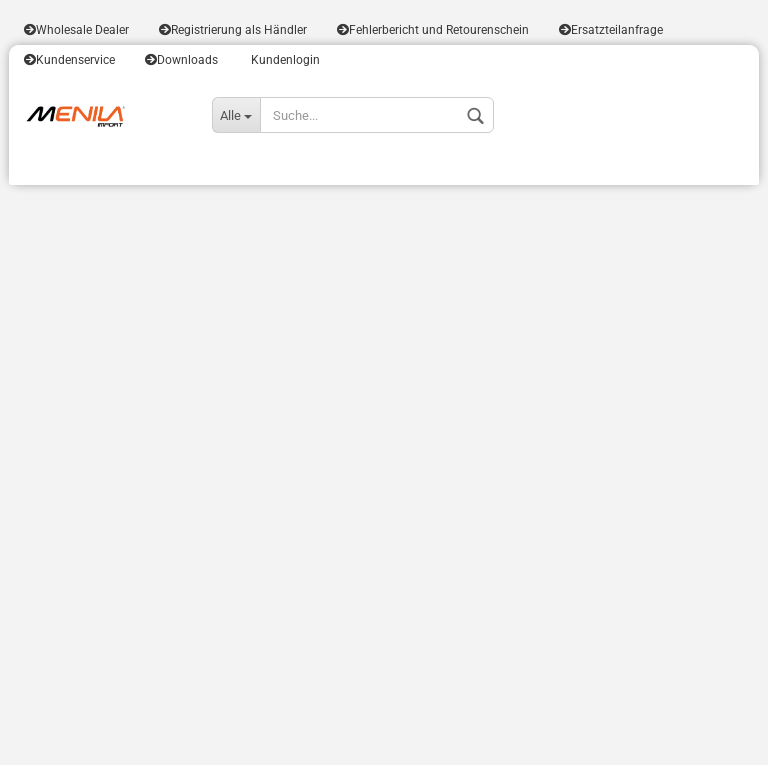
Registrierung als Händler (233, 30)
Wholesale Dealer (76, 30)
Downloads (181, 60)
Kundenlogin (284, 60)
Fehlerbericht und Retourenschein (433, 30)
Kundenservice (69, 60)
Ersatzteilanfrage (611, 30)
